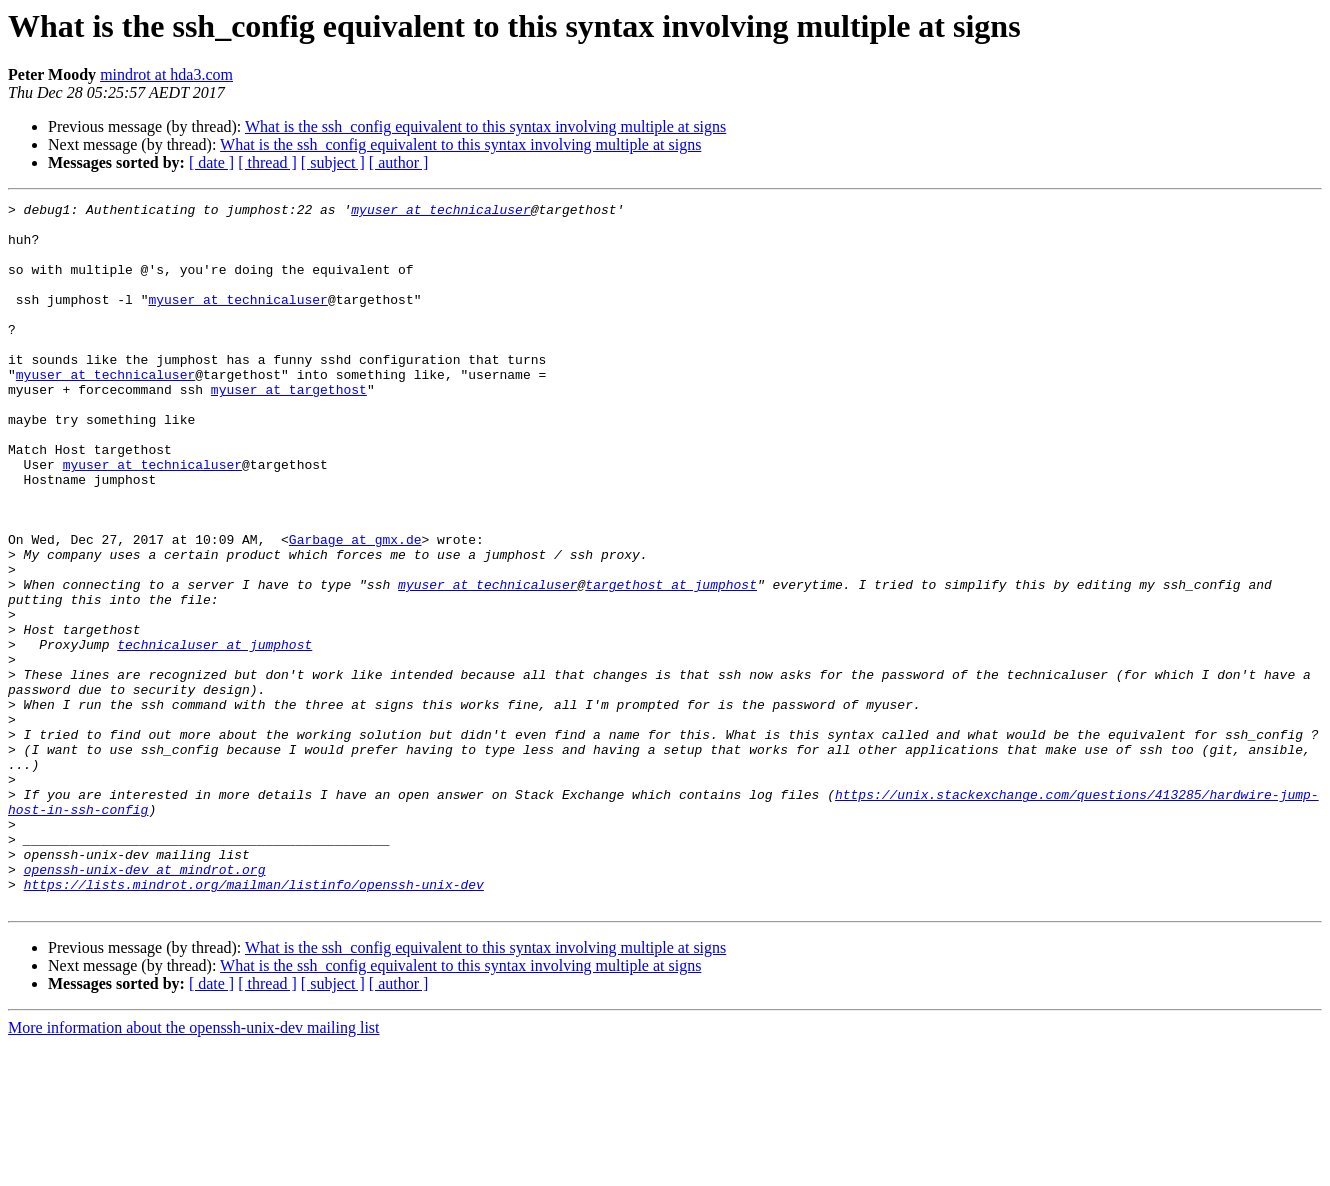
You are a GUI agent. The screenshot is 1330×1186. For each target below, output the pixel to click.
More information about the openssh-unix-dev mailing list (194, 1168)
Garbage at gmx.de (355, 608)
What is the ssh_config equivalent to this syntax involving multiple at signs (485, 126)
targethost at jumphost (671, 662)
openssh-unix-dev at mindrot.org (145, 1004)
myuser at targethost (289, 428)
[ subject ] (333, 162)
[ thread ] (267, 162)
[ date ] (211, 162)
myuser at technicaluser (440, 212)
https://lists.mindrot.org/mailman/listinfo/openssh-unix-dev (254, 1022)
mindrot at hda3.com (166, 74)
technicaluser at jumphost (214, 734)
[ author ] (399, 162)
